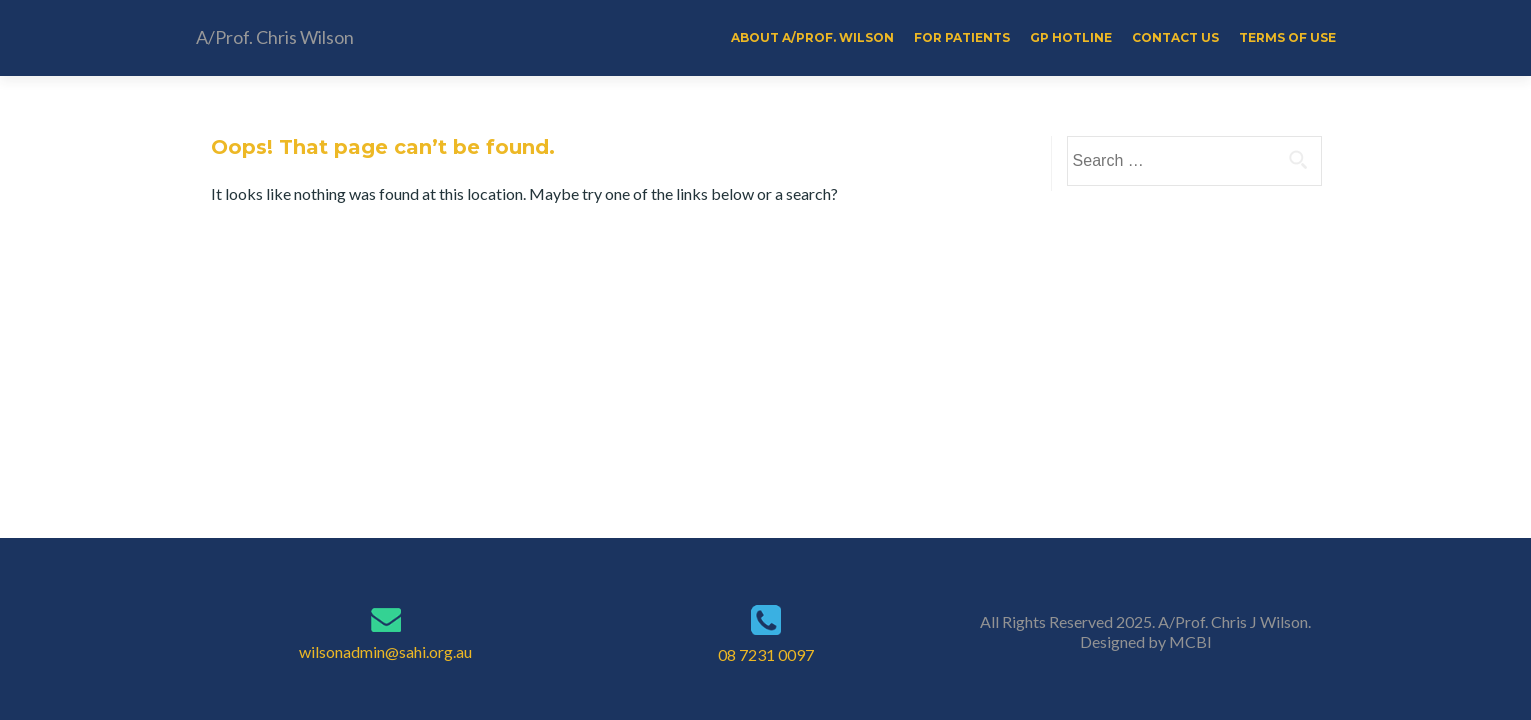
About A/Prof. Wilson (812, 37)
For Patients (962, 37)
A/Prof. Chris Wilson (275, 37)
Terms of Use (1287, 37)
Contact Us (1175, 37)
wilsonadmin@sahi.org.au (385, 651)
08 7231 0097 (766, 654)
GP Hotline (1071, 37)
